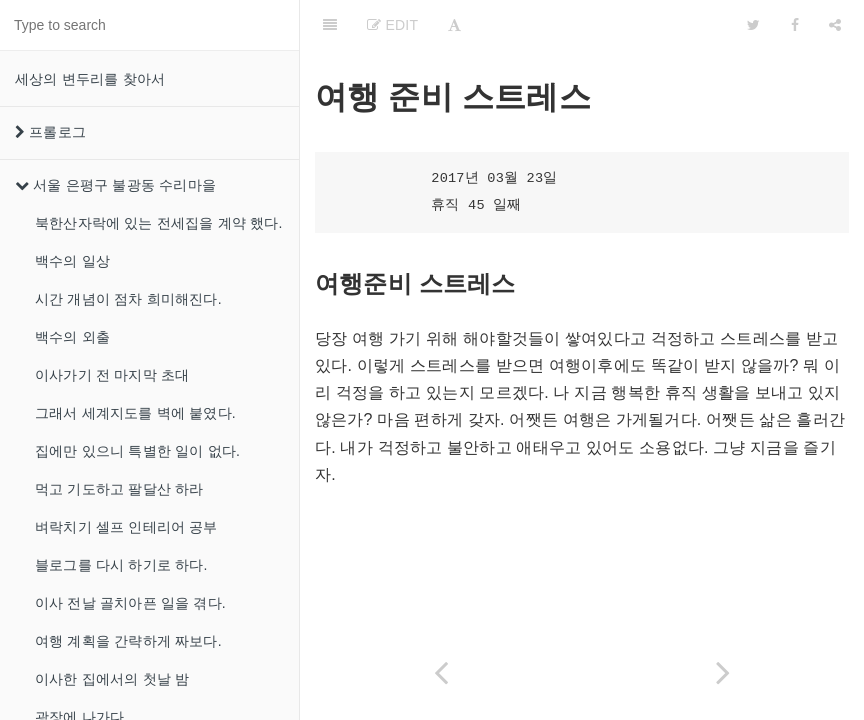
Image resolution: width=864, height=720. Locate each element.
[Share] (835, 25)
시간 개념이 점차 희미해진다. (128, 299)
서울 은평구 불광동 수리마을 (115, 185)
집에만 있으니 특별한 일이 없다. (137, 451)
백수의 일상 (72, 261)
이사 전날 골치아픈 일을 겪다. (130, 603)
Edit (392, 25)
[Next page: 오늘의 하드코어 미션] (723, 672)
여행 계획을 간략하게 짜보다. (128, 641)
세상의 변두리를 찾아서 (90, 79)
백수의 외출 (72, 337)
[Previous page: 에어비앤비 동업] (441, 672)
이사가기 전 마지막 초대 (112, 375)
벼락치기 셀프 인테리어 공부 (126, 527)
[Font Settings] (454, 25)
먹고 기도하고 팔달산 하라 (119, 489)
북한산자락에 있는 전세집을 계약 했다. (159, 223)
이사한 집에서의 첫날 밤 (112, 679)
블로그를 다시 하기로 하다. (121, 565)
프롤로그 (50, 132)
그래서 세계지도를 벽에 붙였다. (135, 413)
